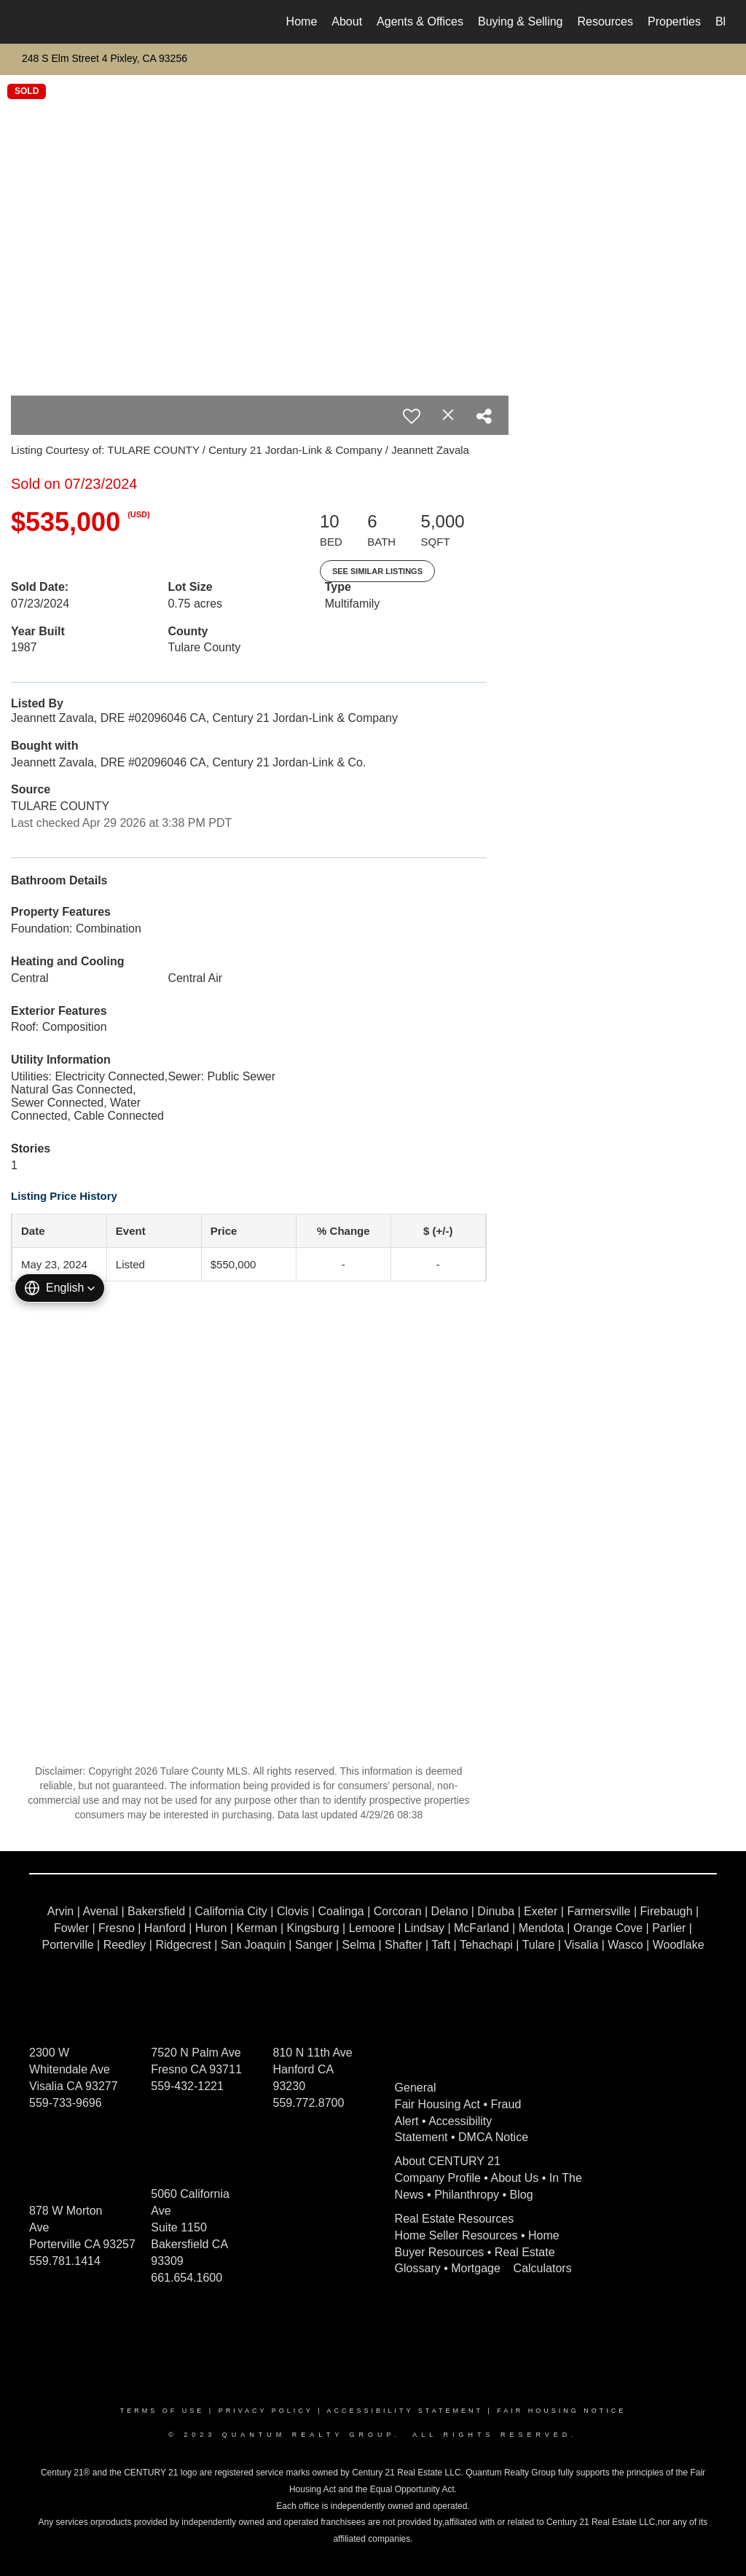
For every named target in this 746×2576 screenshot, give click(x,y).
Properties (674, 21)
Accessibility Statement (405, 2410)
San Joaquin (253, 1945)
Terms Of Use (162, 2410)
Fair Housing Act (437, 2104)
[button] (59, 1288)
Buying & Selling (520, 21)
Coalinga (341, 1911)
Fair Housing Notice (561, 2410)
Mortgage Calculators (511, 2268)
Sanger (314, 1945)
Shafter (404, 1945)
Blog (521, 2194)
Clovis (293, 1911)
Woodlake (678, 1945)
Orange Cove (608, 1928)
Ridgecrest (183, 1945)
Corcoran (398, 1911)
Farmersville (598, 1911)
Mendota (541, 1928)
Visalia (581, 1945)
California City (231, 1911)
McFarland (481, 1928)
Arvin (60, 1911)
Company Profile (438, 2178)
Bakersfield (156, 1911)
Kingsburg (313, 1928)
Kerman (256, 1928)
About (346, 21)
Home (302, 21)
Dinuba (495, 1911)
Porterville (67, 1945)
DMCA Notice (493, 2137)
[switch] (411, 416)
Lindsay (424, 1928)
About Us (515, 2178)
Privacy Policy (266, 2410)
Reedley (124, 1945)
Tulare (538, 1945)
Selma (358, 1945)
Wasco (625, 1945)
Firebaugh (666, 1911)
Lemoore (372, 1928)
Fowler (71, 1928)
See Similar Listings (377, 571)
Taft (440, 1945)
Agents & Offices (420, 21)
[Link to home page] (27, 22)
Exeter (540, 1911)
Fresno (116, 1928)
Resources (605, 21)
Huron (211, 1928)
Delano (449, 1911)
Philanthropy (466, 2194)
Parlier (669, 1928)
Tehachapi (486, 1945)
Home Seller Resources (456, 2235)
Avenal (100, 1911)
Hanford (165, 1928)
